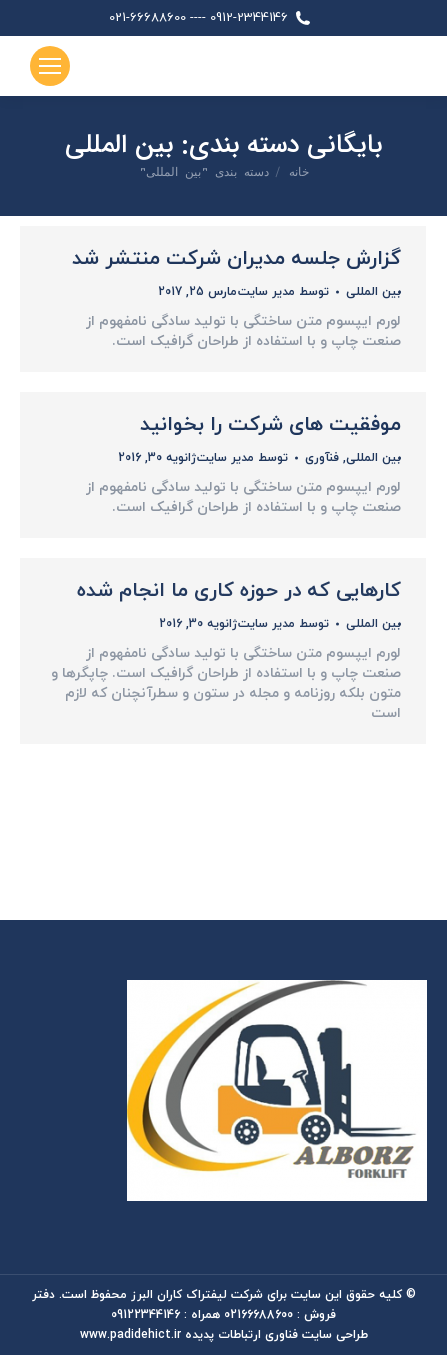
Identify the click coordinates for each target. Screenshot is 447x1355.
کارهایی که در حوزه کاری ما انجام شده (239, 591)
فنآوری (322, 458)
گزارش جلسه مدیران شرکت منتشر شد (236, 259)
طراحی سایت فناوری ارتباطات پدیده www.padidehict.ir (224, 1335)
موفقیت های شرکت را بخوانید (270, 425)
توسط (283, 292)
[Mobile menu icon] (50, 66)
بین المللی (373, 292)
